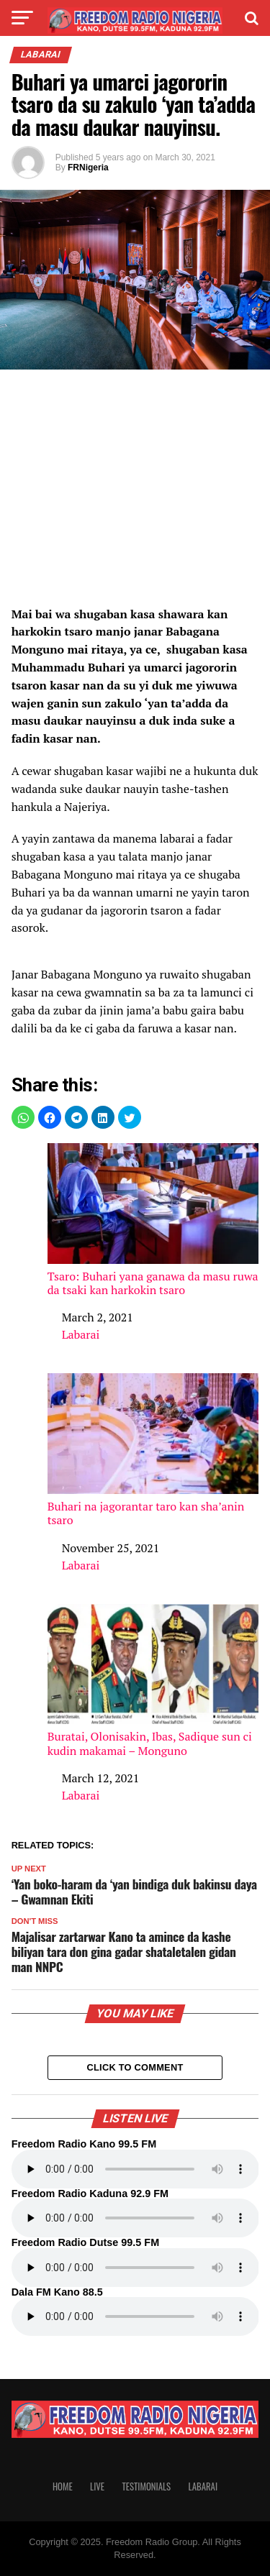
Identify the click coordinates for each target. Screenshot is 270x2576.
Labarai (81, 1334)
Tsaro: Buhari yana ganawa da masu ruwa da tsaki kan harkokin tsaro (153, 1220)
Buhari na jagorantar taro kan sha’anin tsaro (153, 1450)
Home (63, 2486)
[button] (23, 1117)
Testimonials (146, 2486)
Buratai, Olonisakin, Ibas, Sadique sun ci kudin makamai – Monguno (153, 1681)
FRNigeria (88, 167)
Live (97, 2486)
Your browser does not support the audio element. (135, 2169)
